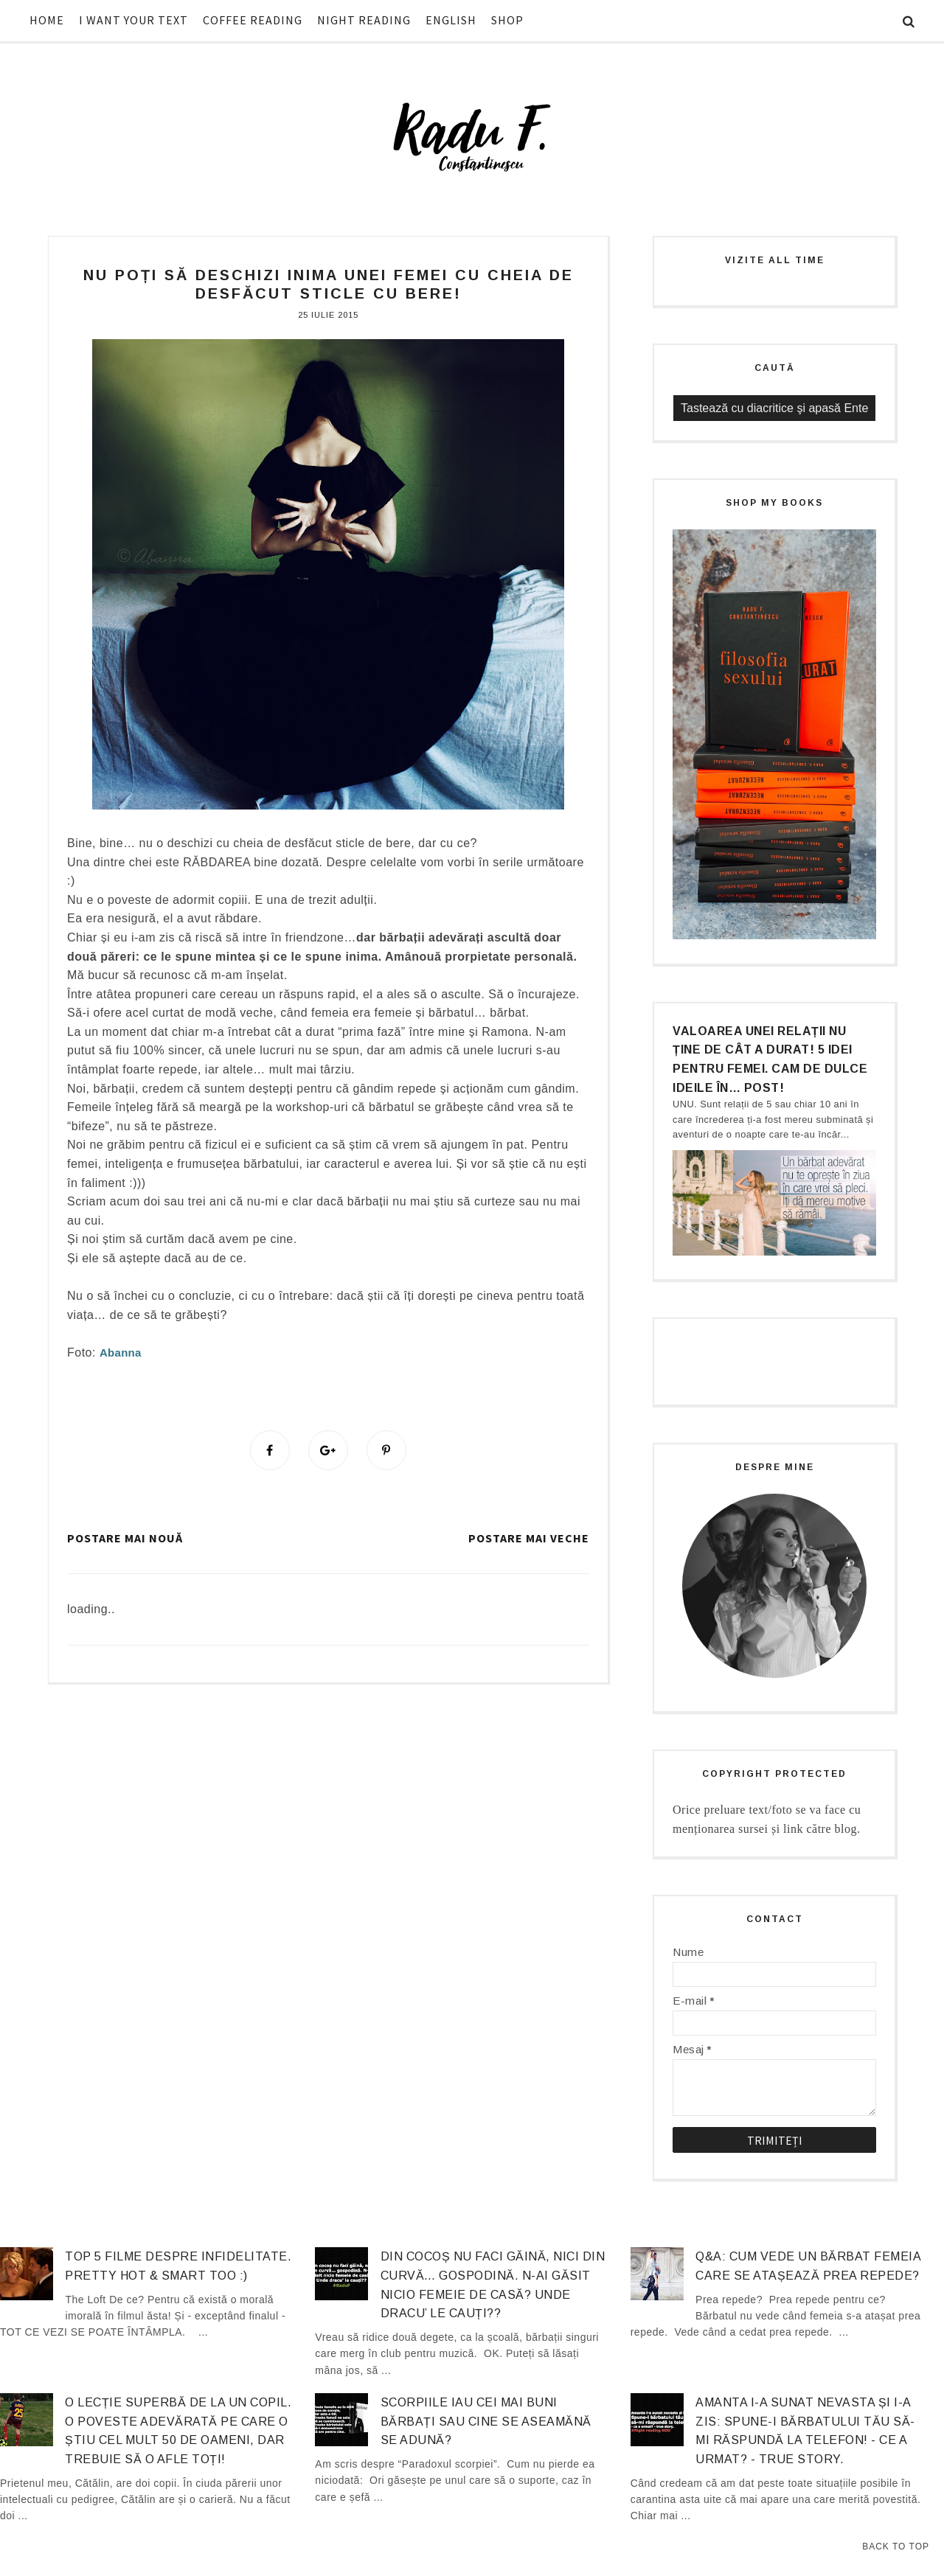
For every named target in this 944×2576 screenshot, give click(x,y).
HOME (47, 20)
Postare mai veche (528, 1538)
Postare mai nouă (125, 1538)
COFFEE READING (252, 20)
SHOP (507, 20)
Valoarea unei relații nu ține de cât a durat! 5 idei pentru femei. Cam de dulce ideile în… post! (770, 1059)
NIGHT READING (364, 20)
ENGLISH (451, 20)
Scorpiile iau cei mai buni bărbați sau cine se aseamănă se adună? (486, 2421)
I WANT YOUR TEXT (133, 20)
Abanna (121, 1352)
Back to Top (895, 2546)
